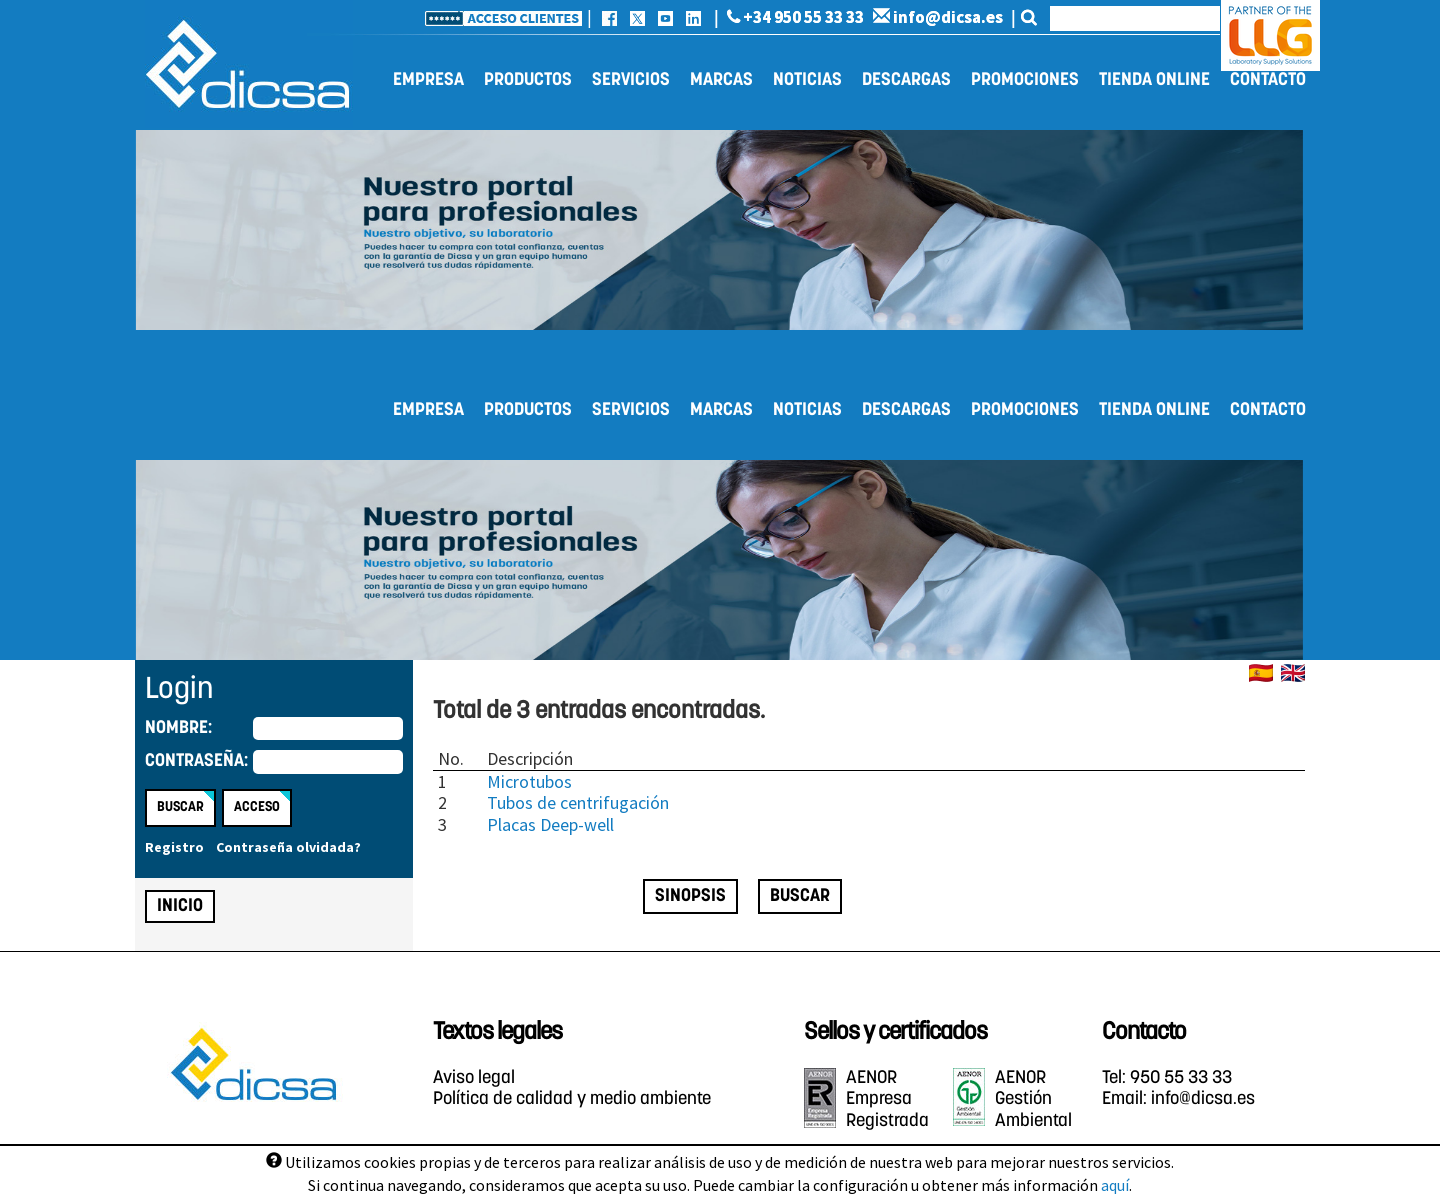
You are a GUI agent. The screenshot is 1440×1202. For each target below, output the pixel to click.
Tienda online (1154, 80)
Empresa (428, 80)
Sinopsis (690, 896)
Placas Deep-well (550, 824)
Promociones (1025, 80)
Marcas (721, 80)
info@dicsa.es (938, 17)
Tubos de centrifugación (578, 802)
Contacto (1268, 80)
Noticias (807, 80)
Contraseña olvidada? (288, 847)
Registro (174, 847)
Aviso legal (474, 1078)
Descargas (906, 80)
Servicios (631, 80)
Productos (528, 80)
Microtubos (529, 781)
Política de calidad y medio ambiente (572, 1099)
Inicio (180, 906)
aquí (1115, 1185)
